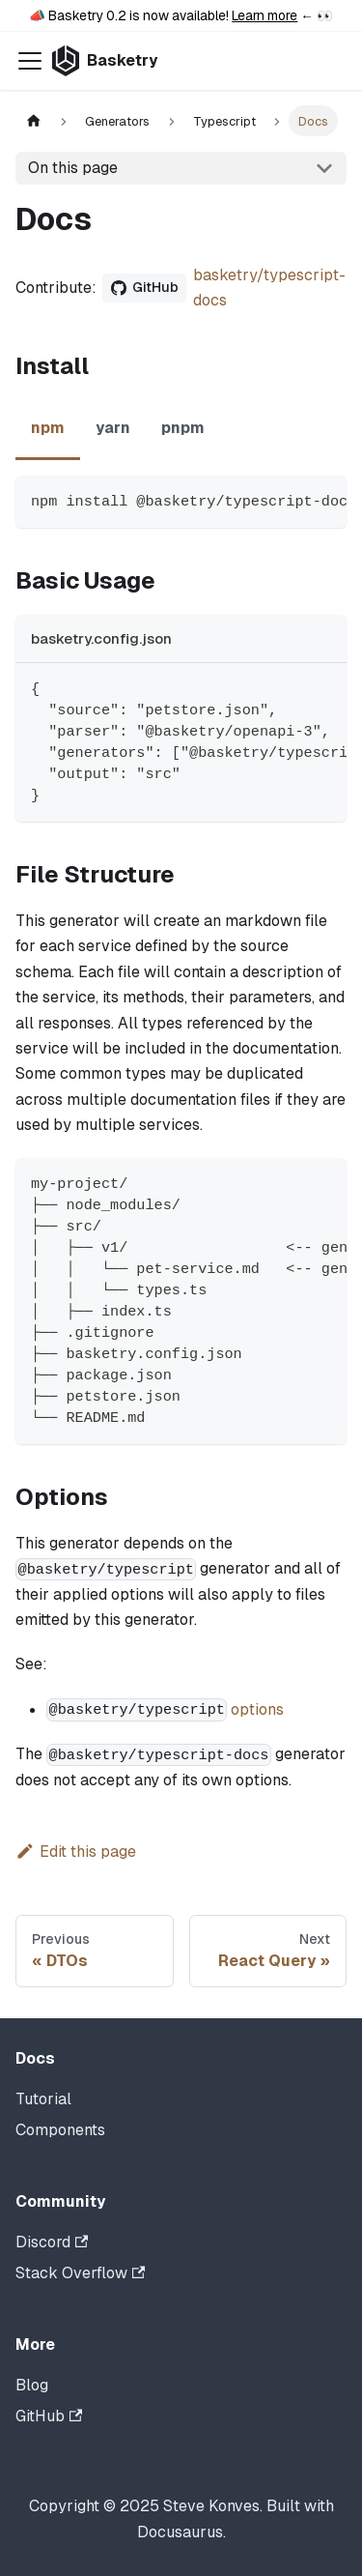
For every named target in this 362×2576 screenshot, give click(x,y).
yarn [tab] (113, 428)
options (257, 1709)
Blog (31, 2385)
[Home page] (33, 120)
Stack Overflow (80, 2273)
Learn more (264, 15)
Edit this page (75, 1851)
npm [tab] (48, 428)
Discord (51, 2242)
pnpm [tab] (183, 428)
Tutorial (43, 2099)
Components (60, 2130)
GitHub (48, 2416)
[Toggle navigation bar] (29, 60)
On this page (73, 168)
